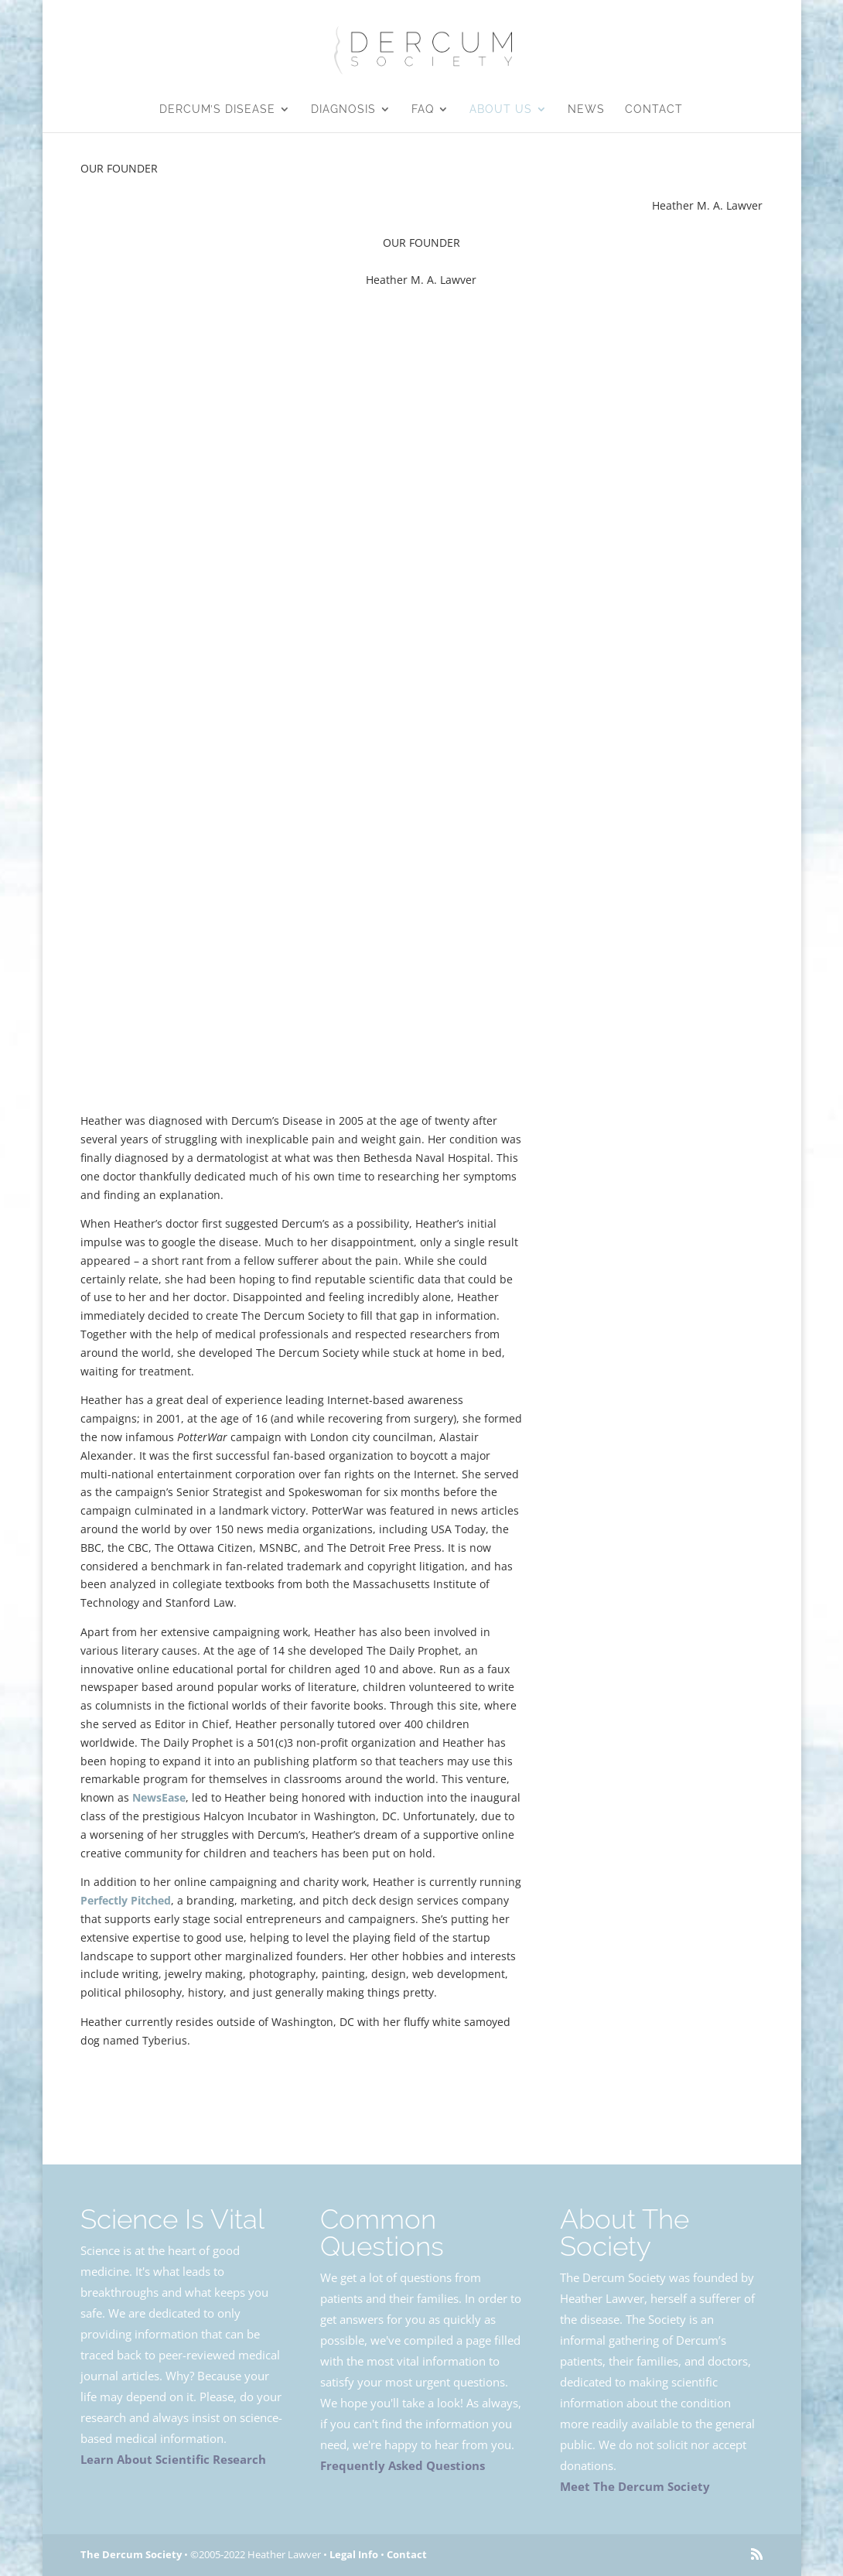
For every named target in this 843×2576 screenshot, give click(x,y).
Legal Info (711, 2099)
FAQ (422, 109)
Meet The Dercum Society (635, 2486)
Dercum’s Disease (217, 109)
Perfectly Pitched (125, 1900)
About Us (500, 109)
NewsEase (159, 1797)
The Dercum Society (131, 2554)
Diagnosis (343, 109)
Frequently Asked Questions (402, 2465)
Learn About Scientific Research (173, 2459)
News (586, 109)
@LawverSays (661, 1598)
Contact (654, 109)
